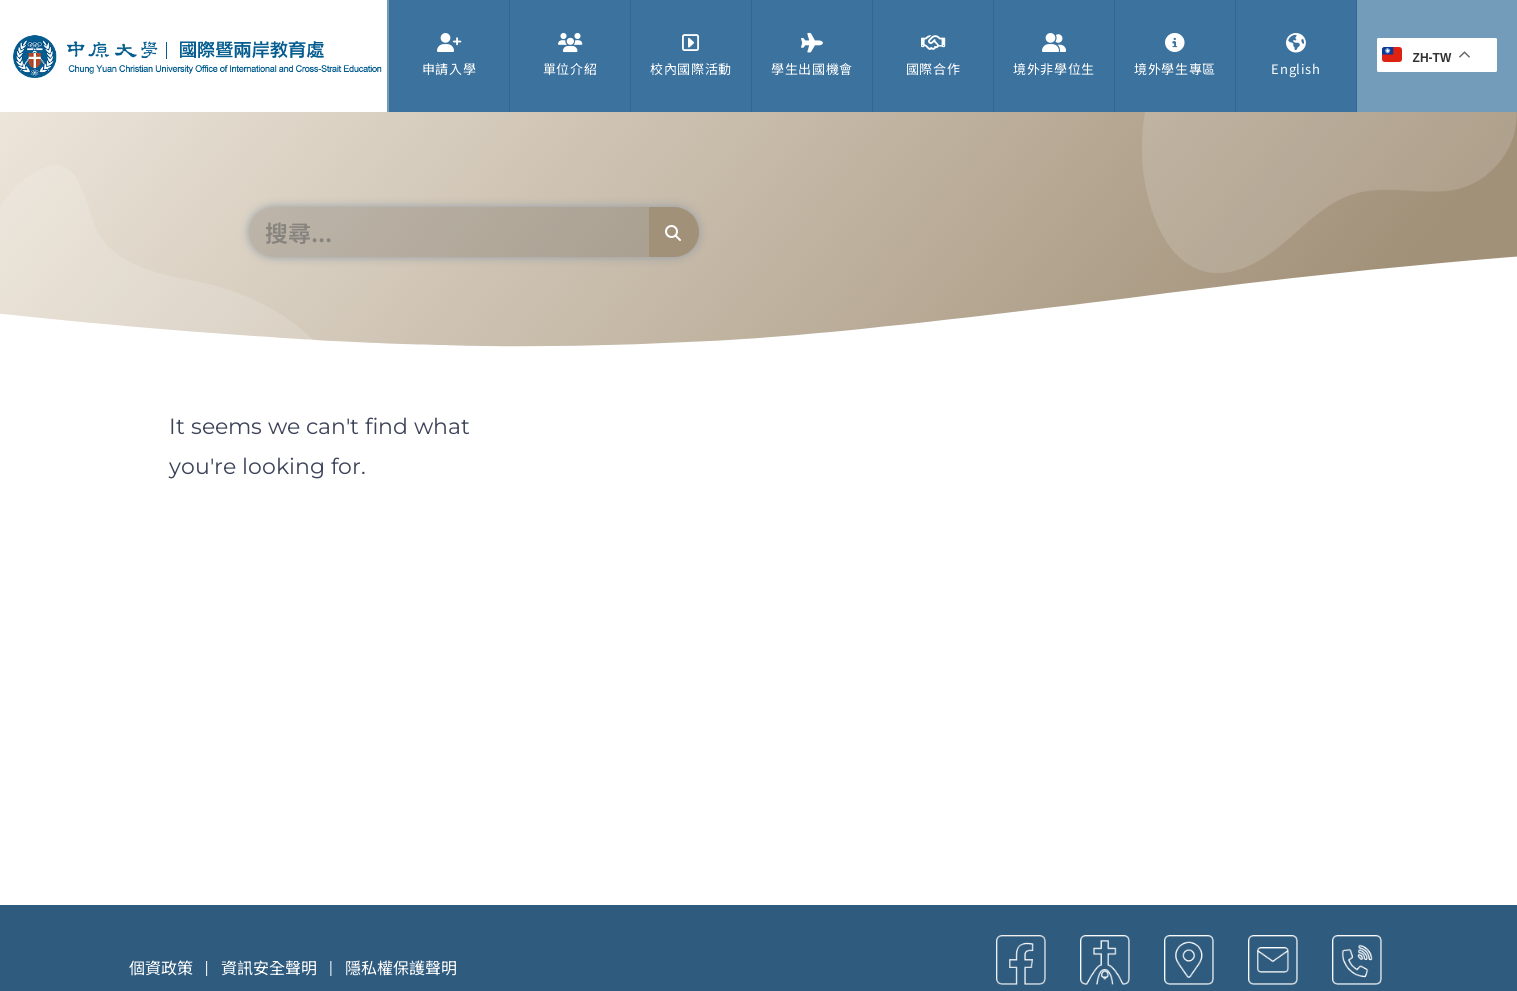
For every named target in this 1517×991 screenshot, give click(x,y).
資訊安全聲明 (269, 967)
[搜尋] (674, 232)
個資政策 (161, 967)
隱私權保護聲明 (401, 967)
